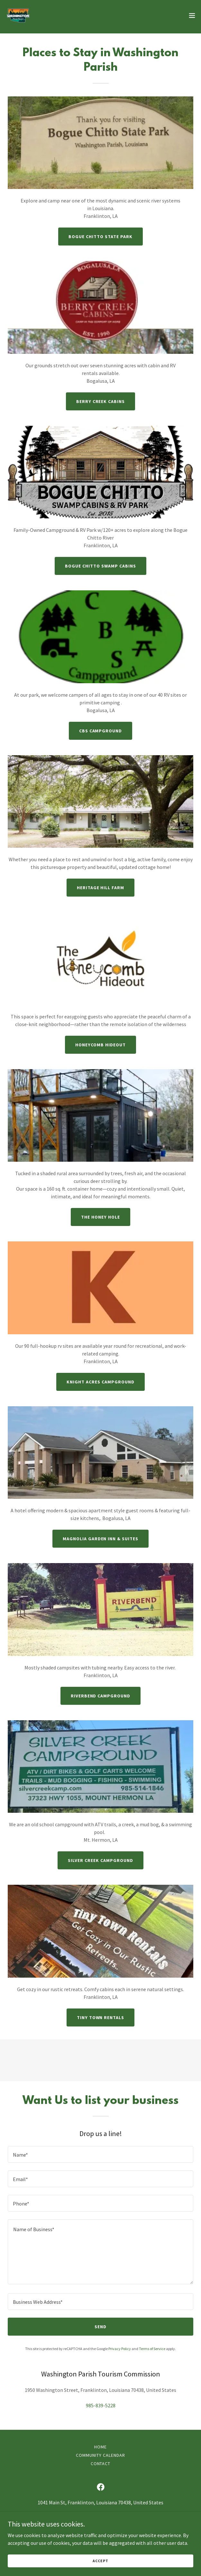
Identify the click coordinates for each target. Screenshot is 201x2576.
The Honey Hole (100, 1217)
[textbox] (100, 2154)
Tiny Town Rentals (100, 2017)
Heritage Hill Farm (100, 887)
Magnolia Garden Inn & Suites (101, 1539)
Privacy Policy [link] (119, 2348)
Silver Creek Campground (100, 1860)
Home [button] (100, 2447)
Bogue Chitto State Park (100, 236)
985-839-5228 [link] (100, 2405)
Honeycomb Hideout (100, 1045)
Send (100, 2327)
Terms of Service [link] (152, 2348)
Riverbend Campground (101, 1696)
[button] (192, 15)
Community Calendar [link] (100, 2455)
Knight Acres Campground (100, 1382)
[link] (18, 15)
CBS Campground (100, 731)
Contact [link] (101, 2463)
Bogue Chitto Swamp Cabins (100, 566)
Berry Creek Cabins (100, 401)
